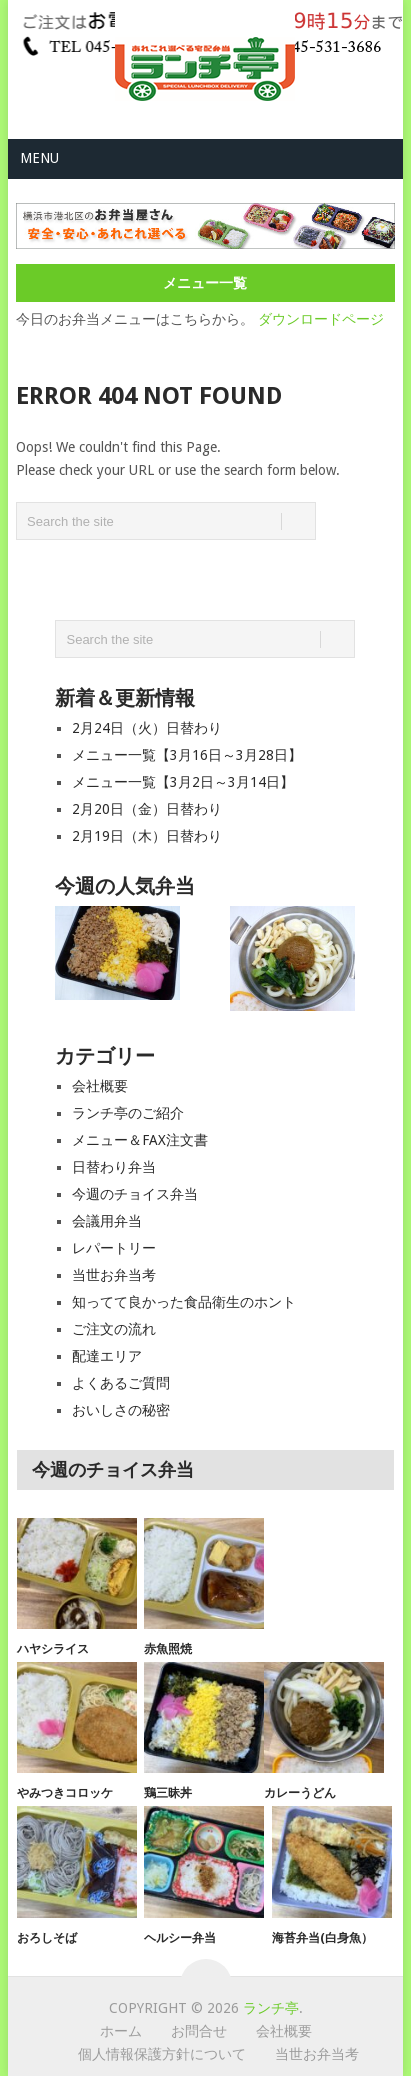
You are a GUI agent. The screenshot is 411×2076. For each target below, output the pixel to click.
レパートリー (114, 1248)
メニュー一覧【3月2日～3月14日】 (183, 782)
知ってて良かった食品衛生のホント (184, 1302)
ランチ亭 (271, 2008)
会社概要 (100, 1086)
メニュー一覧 (205, 283)
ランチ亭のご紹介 (128, 1113)
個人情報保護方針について (162, 2054)
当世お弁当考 (114, 1275)
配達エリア (107, 1356)
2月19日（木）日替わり (147, 836)
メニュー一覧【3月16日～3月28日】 (187, 755)
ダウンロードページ (321, 319)
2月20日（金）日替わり (147, 809)
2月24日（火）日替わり (147, 728)
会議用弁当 (107, 1221)
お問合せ (199, 2031)
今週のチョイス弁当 (135, 1194)
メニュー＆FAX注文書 (140, 1140)
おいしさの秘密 (121, 1410)
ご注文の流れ (114, 1329)
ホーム (121, 2031)
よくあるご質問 (121, 1383)
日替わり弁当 (114, 1167)
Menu (39, 158)
